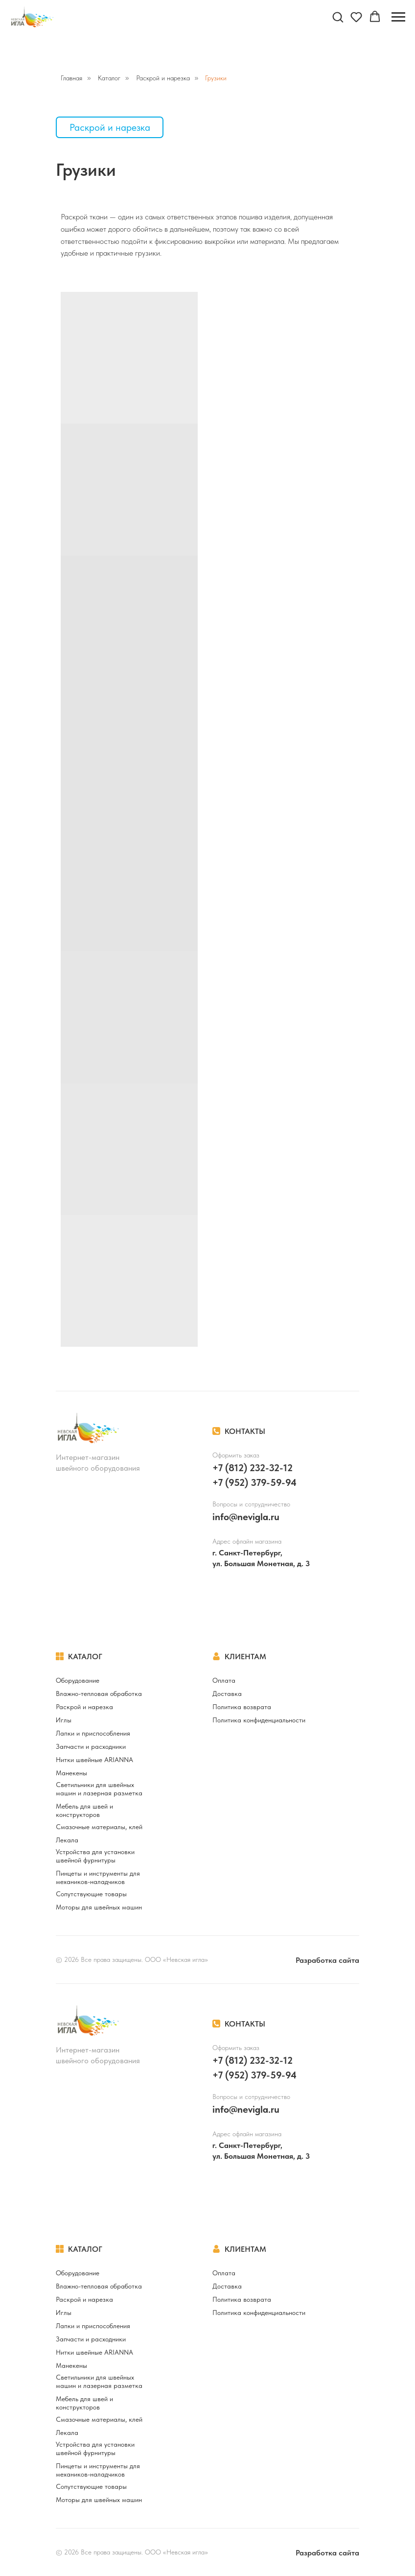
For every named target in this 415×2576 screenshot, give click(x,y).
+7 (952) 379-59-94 (254, 1482)
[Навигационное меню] (398, 17)
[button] (338, 17)
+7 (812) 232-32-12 (252, 1468)
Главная (71, 78)
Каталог (109, 78)
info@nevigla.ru (245, 1517)
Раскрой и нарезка (163, 78)
